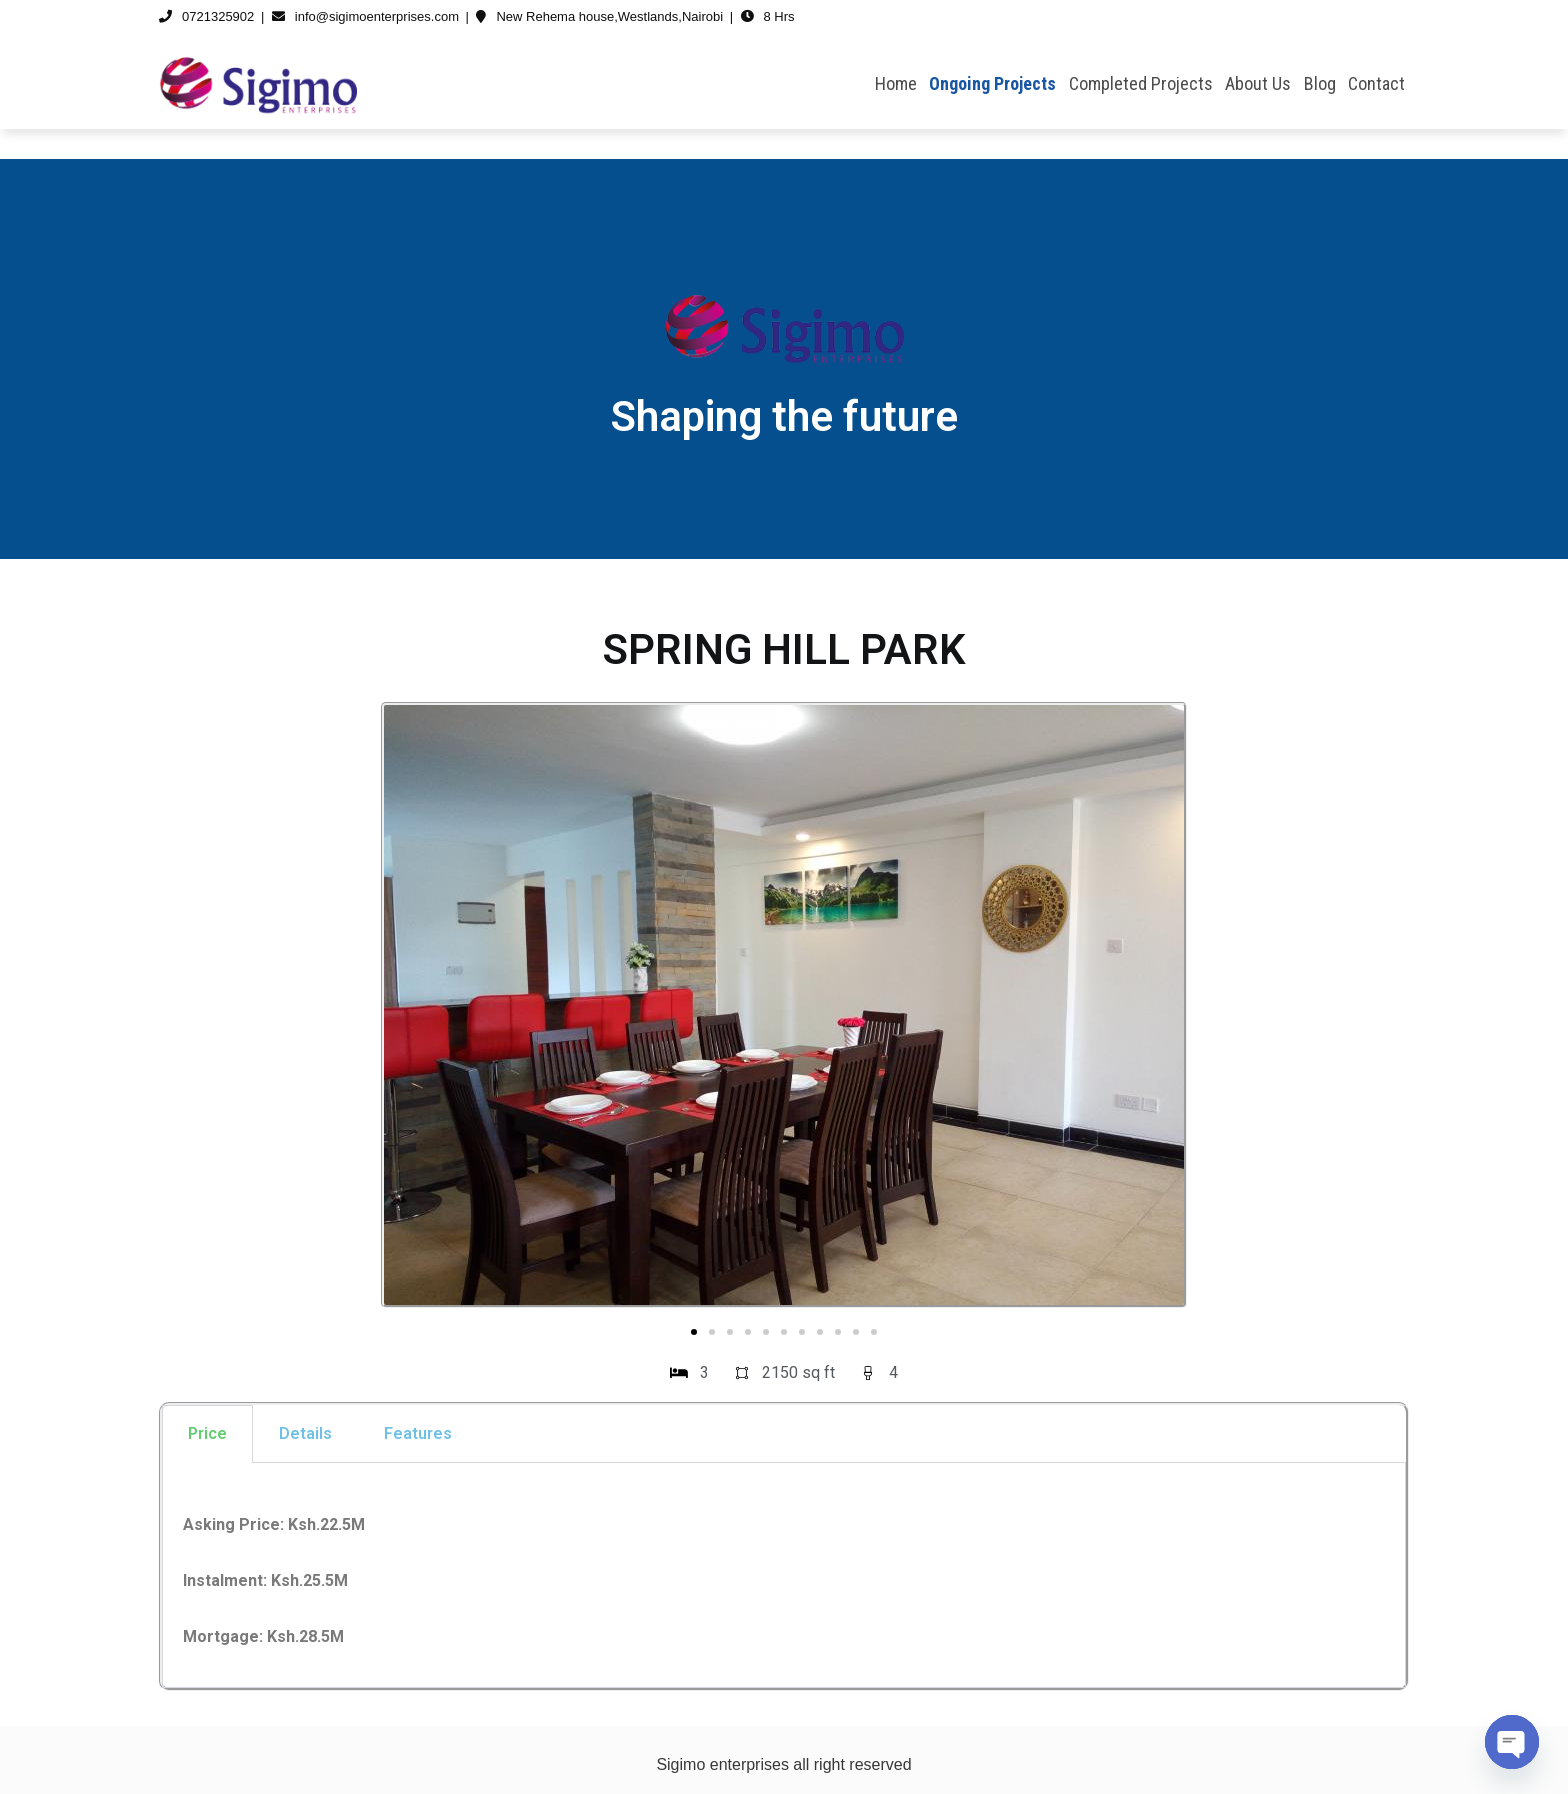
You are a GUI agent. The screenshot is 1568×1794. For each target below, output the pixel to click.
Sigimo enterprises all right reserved (783, 1764)
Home (896, 83)
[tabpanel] (784, 1575)
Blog (1320, 83)
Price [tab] (207, 1433)
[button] (694, 1332)
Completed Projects (1141, 83)
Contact (1376, 83)
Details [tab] (305, 1433)
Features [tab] (418, 1433)
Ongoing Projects (992, 83)
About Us (1258, 83)
